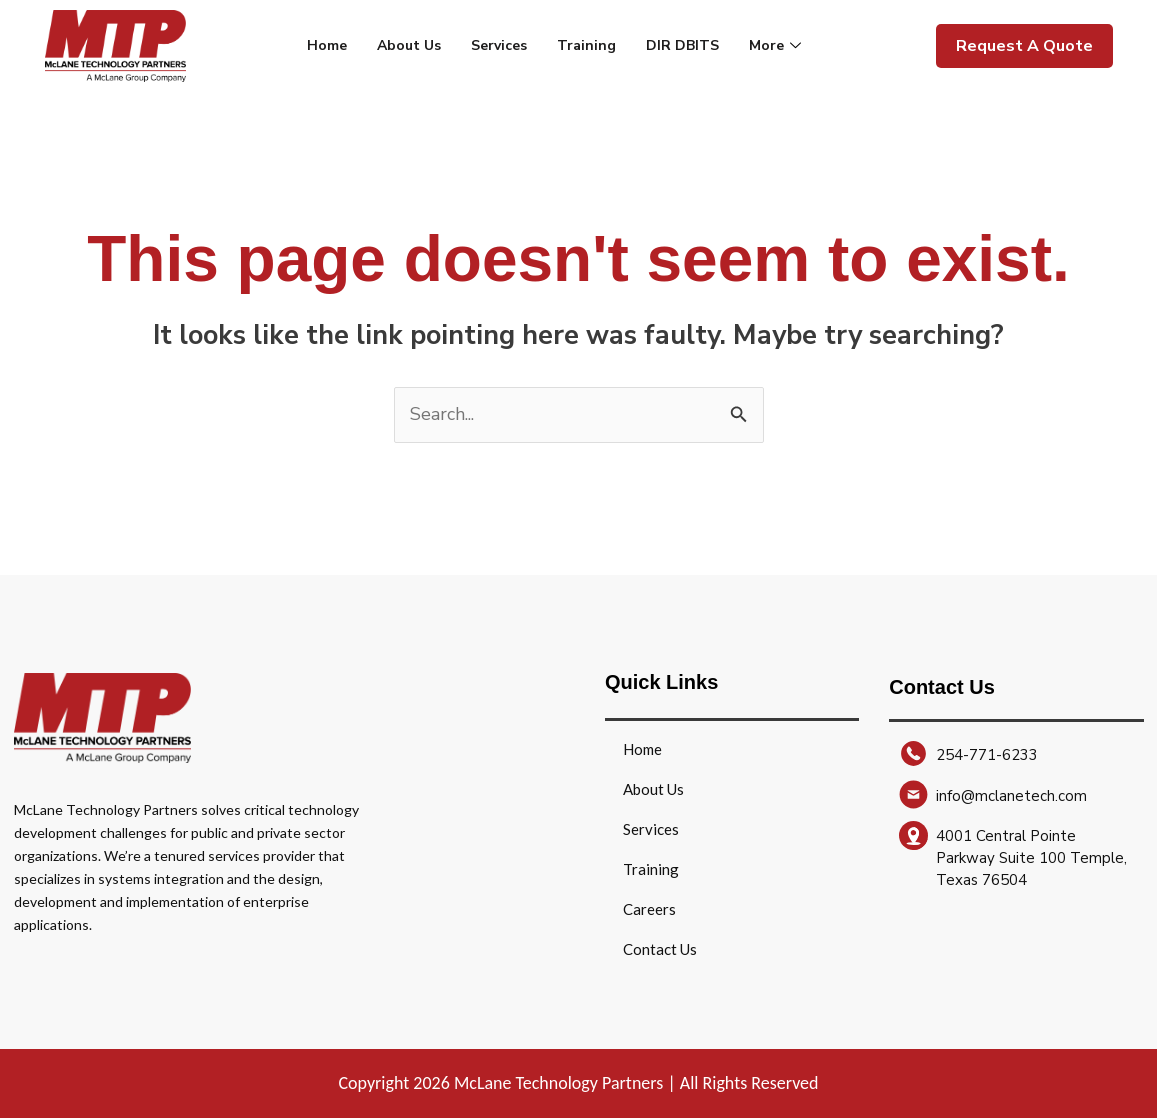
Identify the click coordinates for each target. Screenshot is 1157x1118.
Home (327, 45)
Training (586, 45)
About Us (409, 45)
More (777, 45)
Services (499, 45)
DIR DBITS (682, 45)
